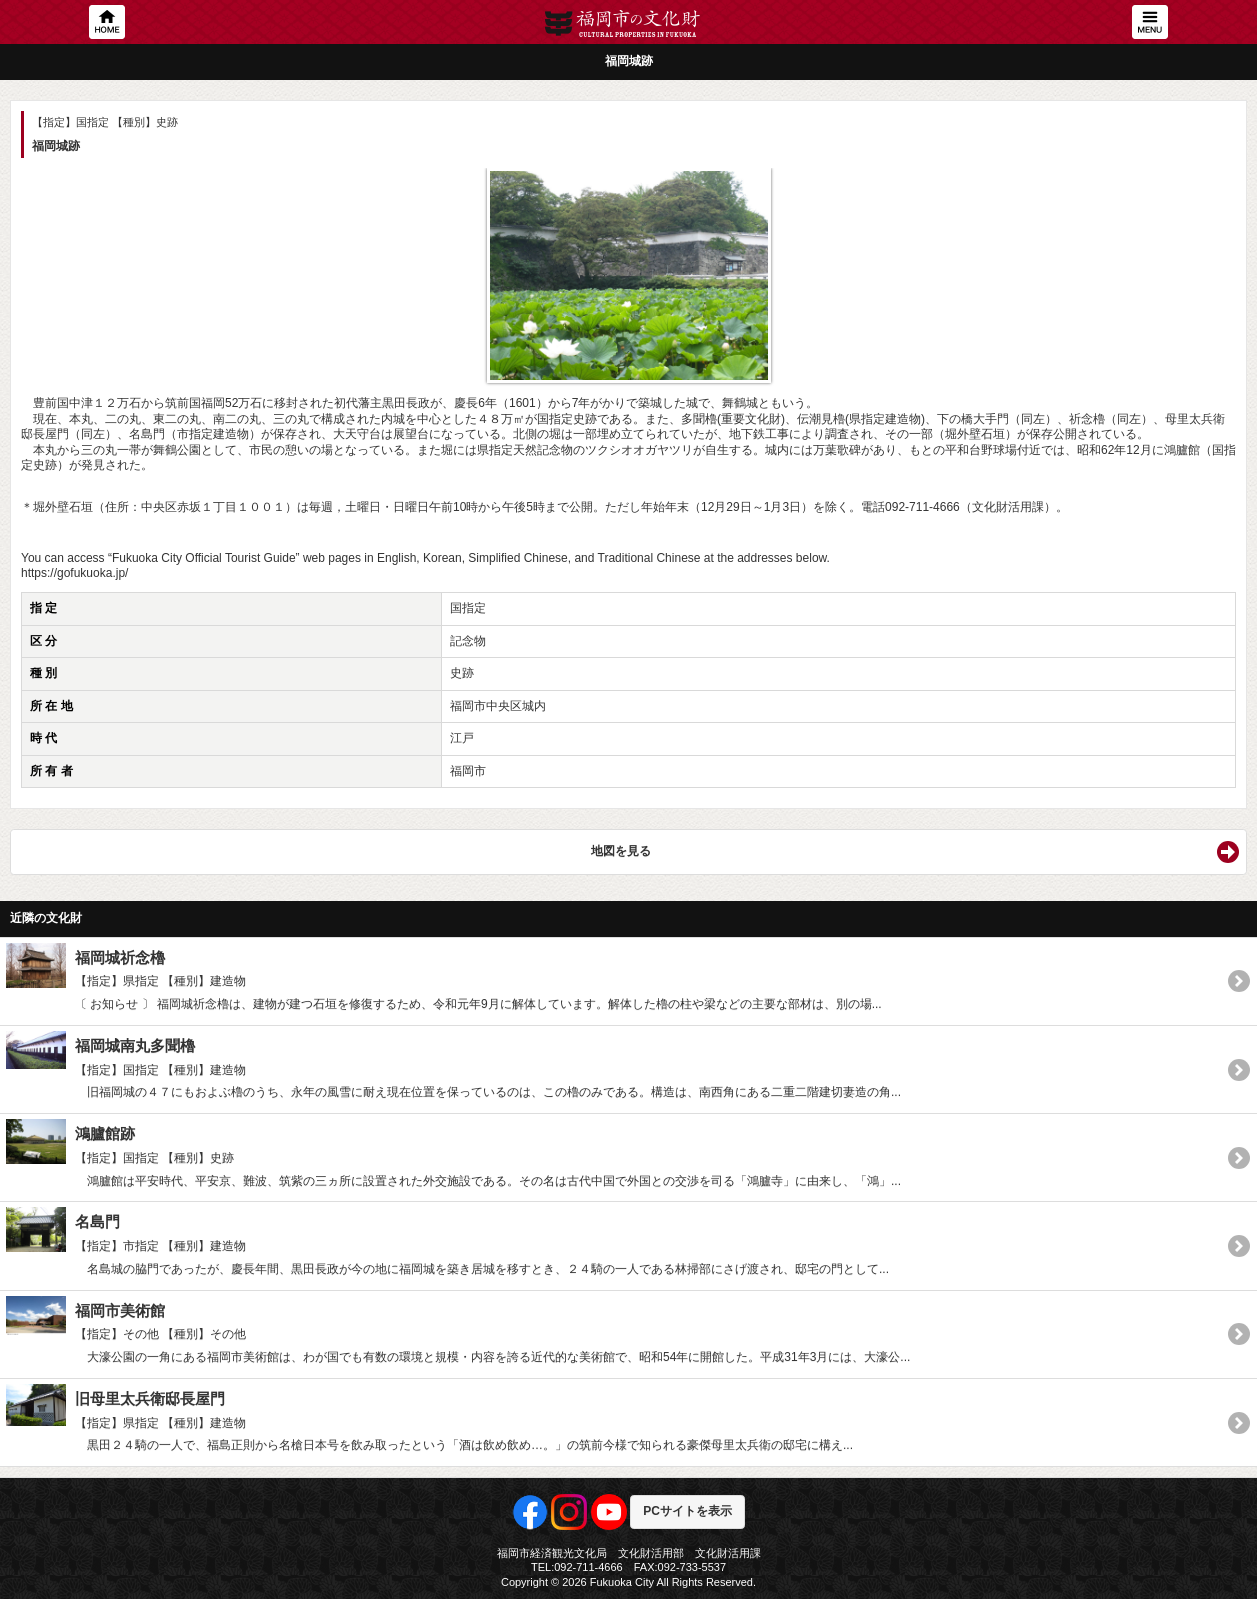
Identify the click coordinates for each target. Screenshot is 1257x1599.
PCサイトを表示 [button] (687, 1511)
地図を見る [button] (621, 851)
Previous (46, 261)
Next (1211, 261)
